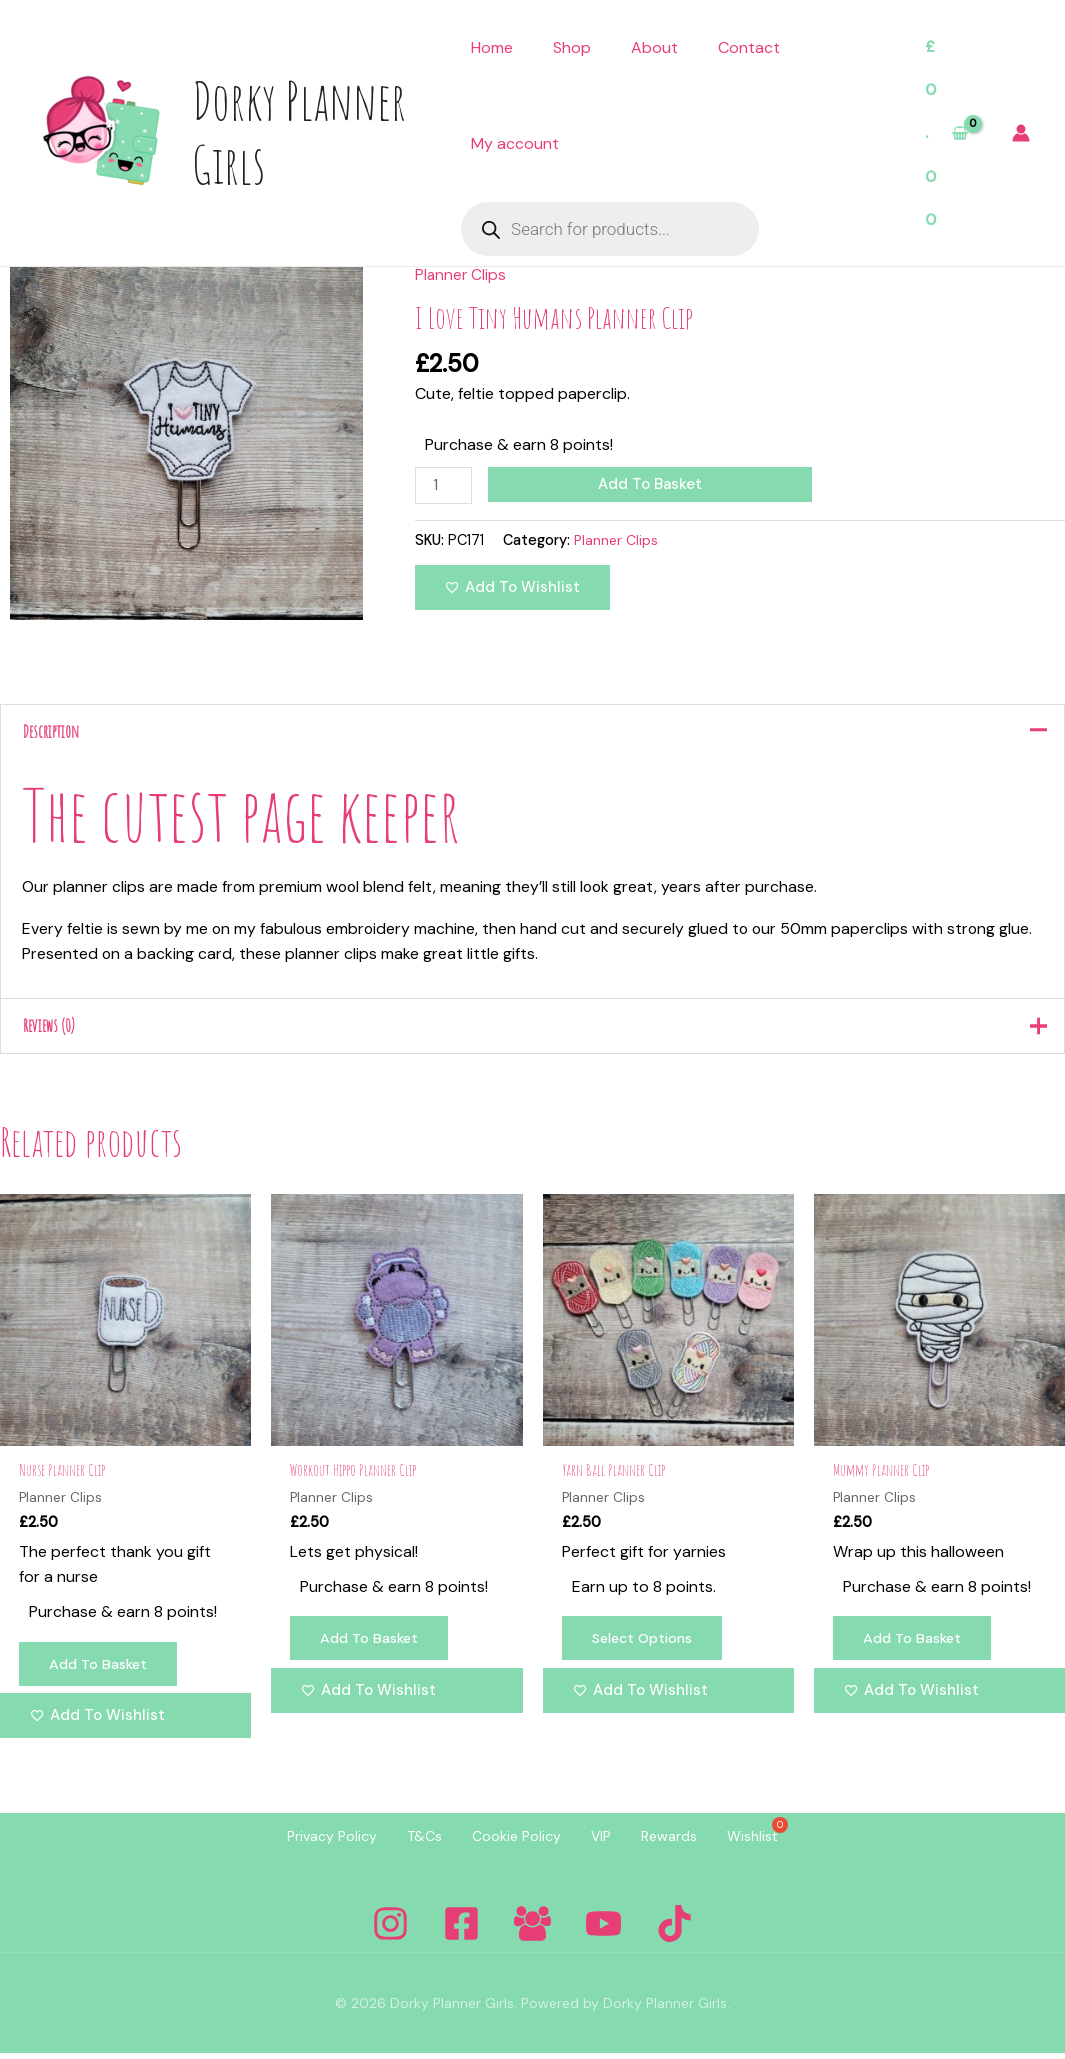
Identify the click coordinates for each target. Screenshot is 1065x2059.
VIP (606, 1842)
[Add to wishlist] (512, 587)
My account (515, 143)
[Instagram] (390, 1929)
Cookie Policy (511, 1842)
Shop (572, 47)
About (654, 47)
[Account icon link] (1021, 133)
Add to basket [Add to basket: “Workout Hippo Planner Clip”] (372, 1644)
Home (492, 47)
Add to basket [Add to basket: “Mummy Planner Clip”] (915, 1644)
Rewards (684, 1842)
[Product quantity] (444, 485)
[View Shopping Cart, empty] (946, 133)
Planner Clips (461, 274)
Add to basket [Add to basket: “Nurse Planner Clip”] (101, 1670)
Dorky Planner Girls (299, 132)
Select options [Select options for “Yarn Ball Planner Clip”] (647, 1644)
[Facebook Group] (532, 1929)
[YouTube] (603, 1929)
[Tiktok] (674, 1929)
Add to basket (652, 484)
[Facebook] (461, 1929)
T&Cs (409, 1842)
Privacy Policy (307, 1842)
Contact (749, 47)
